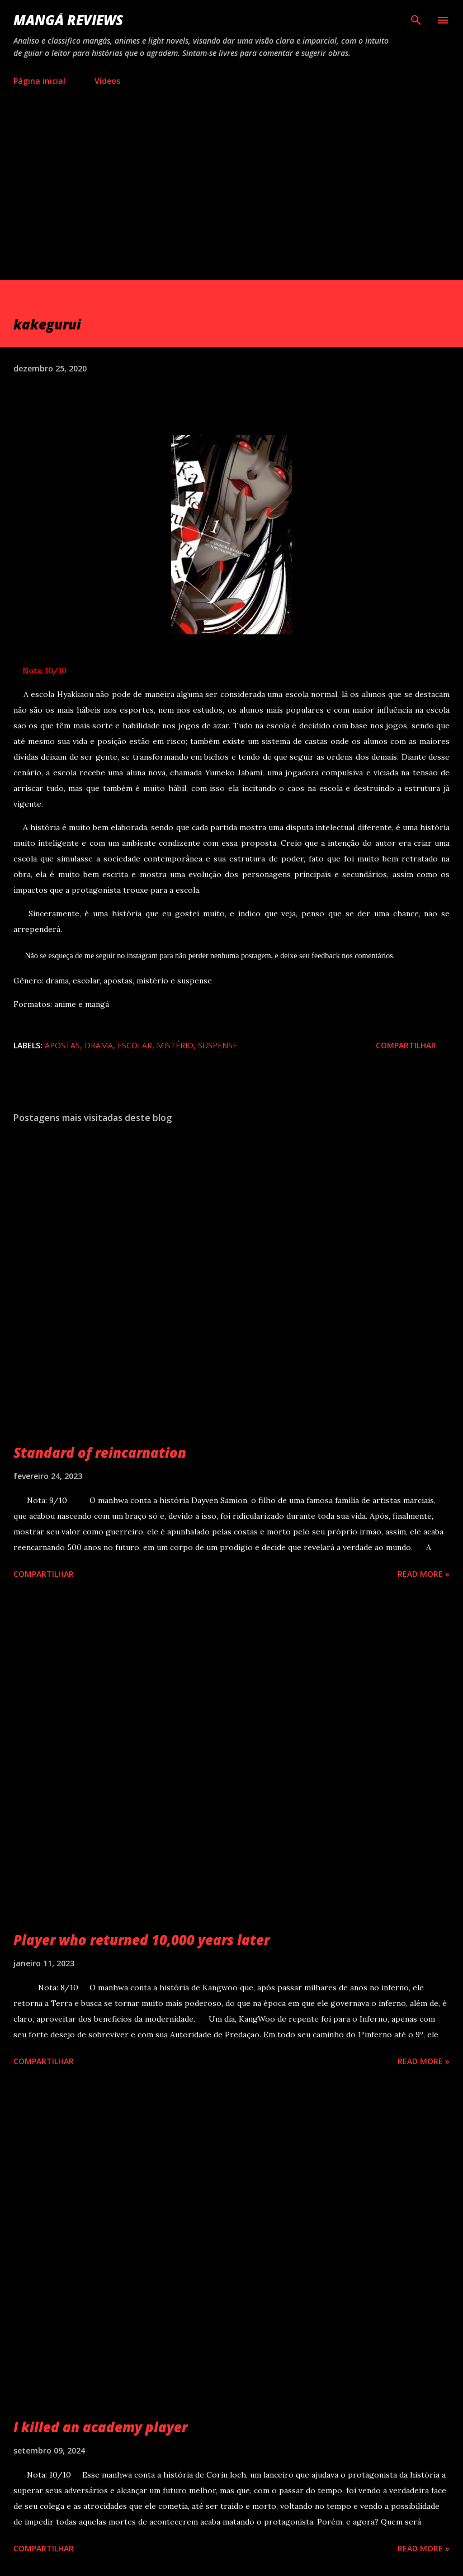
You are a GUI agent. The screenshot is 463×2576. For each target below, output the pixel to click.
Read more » (424, 1574)
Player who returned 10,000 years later (141, 1939)
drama (98, 1045)
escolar (134, 1045)
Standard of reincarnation (99, 1452)
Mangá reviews (68, 20)
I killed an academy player (100, 2427)
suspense (217, 1045)
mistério (175, 1045)
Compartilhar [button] (406, 1045)
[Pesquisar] (416, 20)
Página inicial (39, 81)
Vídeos (107, 81)
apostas (62, 1045)
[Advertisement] (231, 196)
